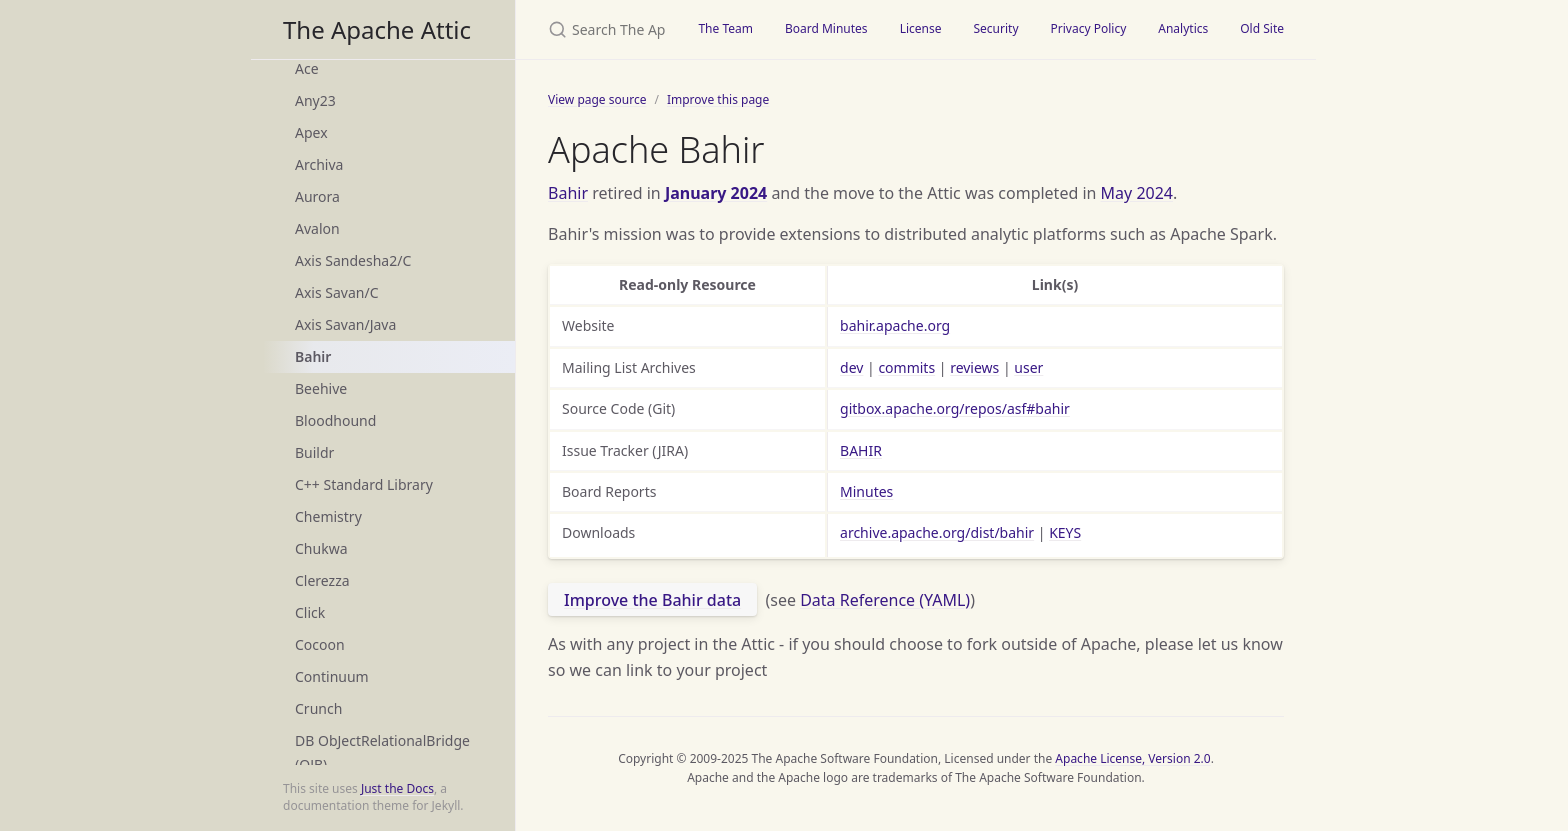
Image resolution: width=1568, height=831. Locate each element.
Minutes (866, 491)
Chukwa (321, 548)
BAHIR (861, 450)
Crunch (318, 708)
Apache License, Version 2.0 (1132, 758)
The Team (725, 28)
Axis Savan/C (337, 292)
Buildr (314, 452)
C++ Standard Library (364, 484)
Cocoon (320, 644)
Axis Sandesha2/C (353, 260)
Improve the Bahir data (652, 600)
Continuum (332, 676)
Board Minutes (826, 28)
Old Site (1262, 28)
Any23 (315, 100)
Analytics (1183, 28)
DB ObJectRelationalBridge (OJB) (382, 752)
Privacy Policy (1089, 28)
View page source (597, 99)
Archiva (319, 164)
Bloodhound (335, 420)
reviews (974, 367)
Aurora (317, 196)
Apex (311, 132)
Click (310, 612)
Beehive (321, 388)
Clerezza (322, 580)
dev (851, 367)
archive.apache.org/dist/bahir (937, 532)
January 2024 (716, 193)
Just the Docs (397, 788)
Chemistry (328, 516)
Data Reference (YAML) (885, 600)
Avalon (317, 228)
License (921, 28)
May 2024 (1137, 193)
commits (906, 367)
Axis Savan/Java (345, 324)
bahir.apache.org (895, 325)
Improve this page (718, 99)
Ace (307, 68)
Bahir (313, 356)
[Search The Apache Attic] (599, 29)
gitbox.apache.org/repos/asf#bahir (955, 408)
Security (995, 28)
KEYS (1065, 532)
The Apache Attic (377, 29)
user (1028, 367)
